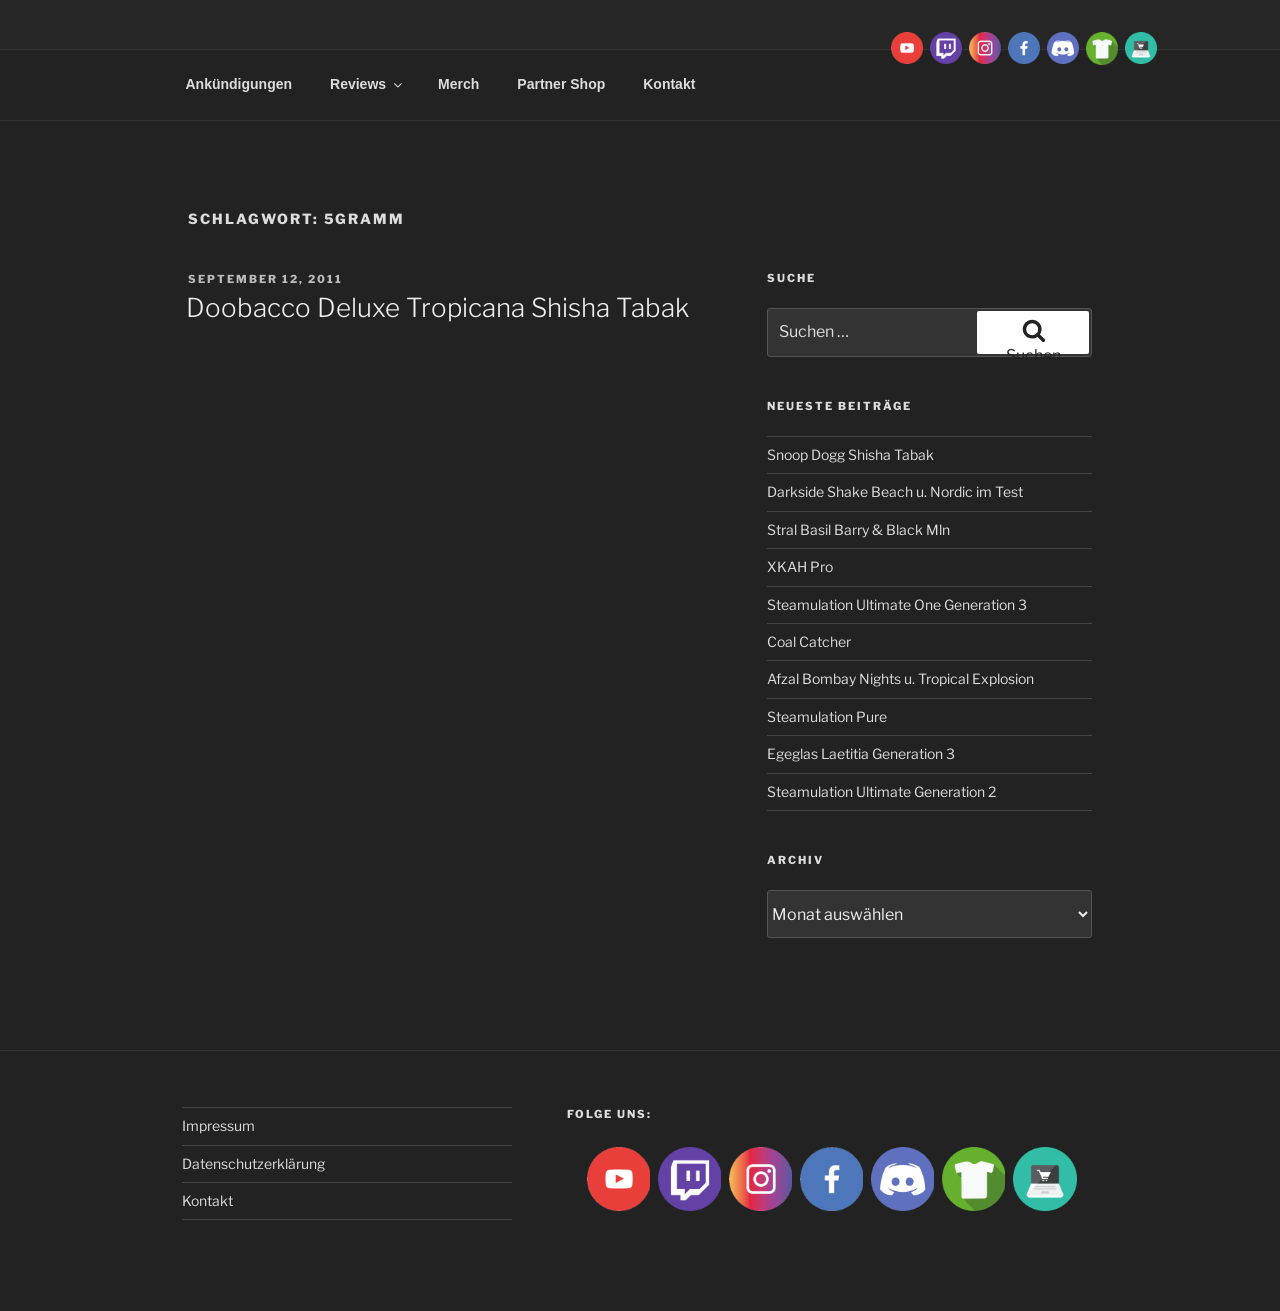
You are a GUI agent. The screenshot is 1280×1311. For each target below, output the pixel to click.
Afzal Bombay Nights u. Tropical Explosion (900, 678)
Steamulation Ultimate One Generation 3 (897, 604)
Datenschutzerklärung (253, 1163)
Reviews (367, 84)
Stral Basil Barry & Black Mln (858, 529)
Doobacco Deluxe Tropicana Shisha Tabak (437, 307)
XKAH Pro (800, 566)
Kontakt (669, 84)
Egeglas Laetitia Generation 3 (861, 753)
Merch (458, 84)
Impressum (218, 1125)
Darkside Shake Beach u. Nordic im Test (895, 491)
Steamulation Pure (827, 716)
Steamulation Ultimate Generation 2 (881, 791)
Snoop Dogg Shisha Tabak (850, 454)
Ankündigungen (239, 84)
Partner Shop (561, 84)
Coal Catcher (809, 641)
